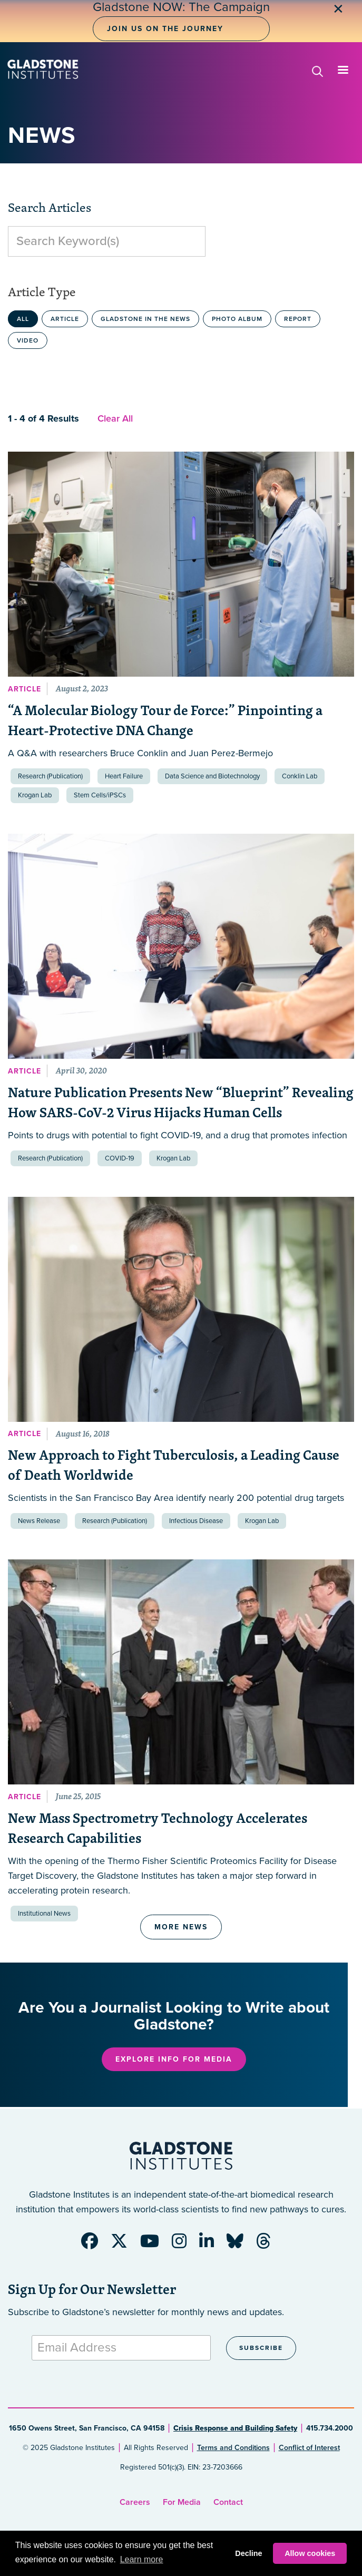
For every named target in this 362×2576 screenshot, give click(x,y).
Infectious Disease (196, 1521)
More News (181, 1927)
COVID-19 (119, 1158)
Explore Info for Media (173, 2059)
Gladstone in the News (145, 319)
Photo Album (237, 319)
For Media (182, 2502)
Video (27, 340)
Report (297, 319)
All (23, 319)
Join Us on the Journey (165, 28)
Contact (228, 2502)
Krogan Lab (35, 795)
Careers (135, 2502)
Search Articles (49, 207)
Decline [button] (248, 2553)
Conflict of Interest (309, 2447)
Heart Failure (124, 776)
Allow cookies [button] (310, 2553)
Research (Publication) (50, 776)
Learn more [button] (141, 2559)
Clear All (115, 418)
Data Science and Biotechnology (212, 776)
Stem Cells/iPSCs (100, 795)
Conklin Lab (299, 776)
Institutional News (44, 1913)
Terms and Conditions (233, 2447)
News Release (39, 1521)
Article (65, 319)
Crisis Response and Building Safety (235, 2428)
